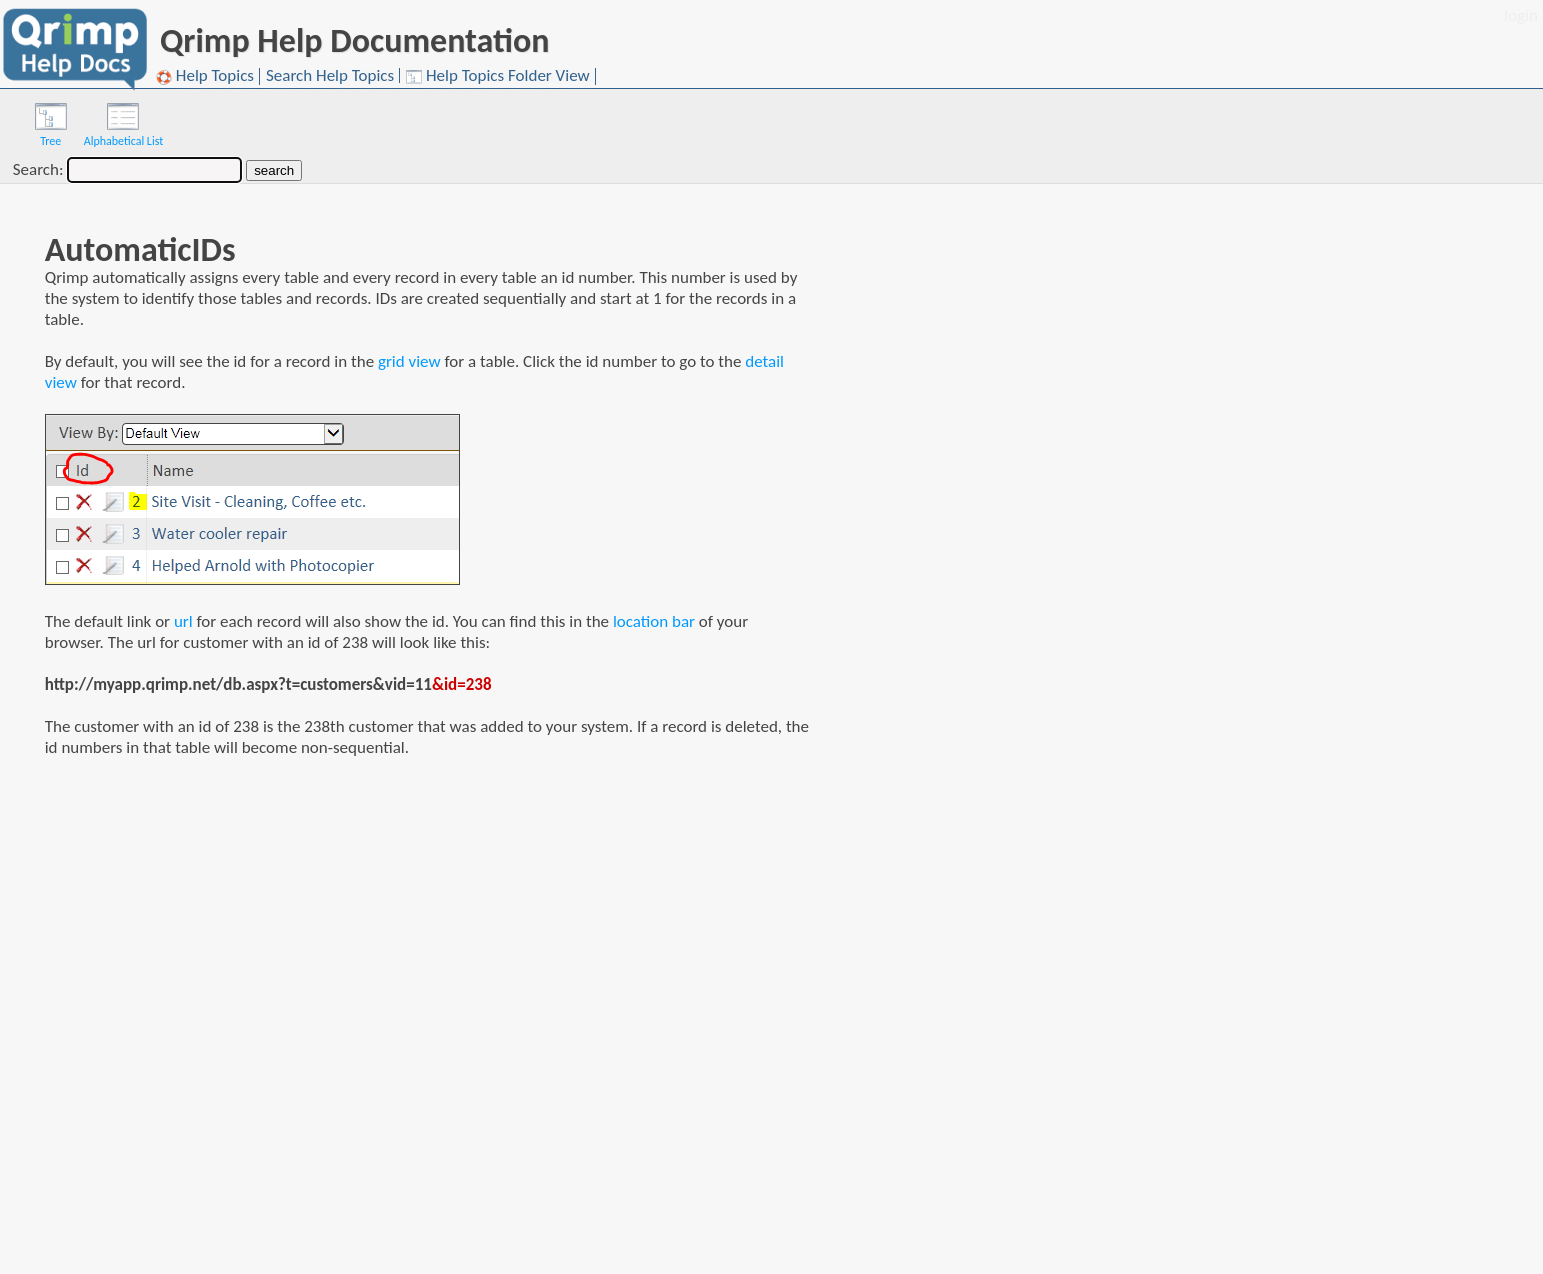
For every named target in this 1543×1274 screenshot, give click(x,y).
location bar (654, 621)
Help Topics (205, 76)
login (1521, 15)
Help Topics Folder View (498, 76)
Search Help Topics (330, 75)
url (183, 621)
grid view (409, 361)
